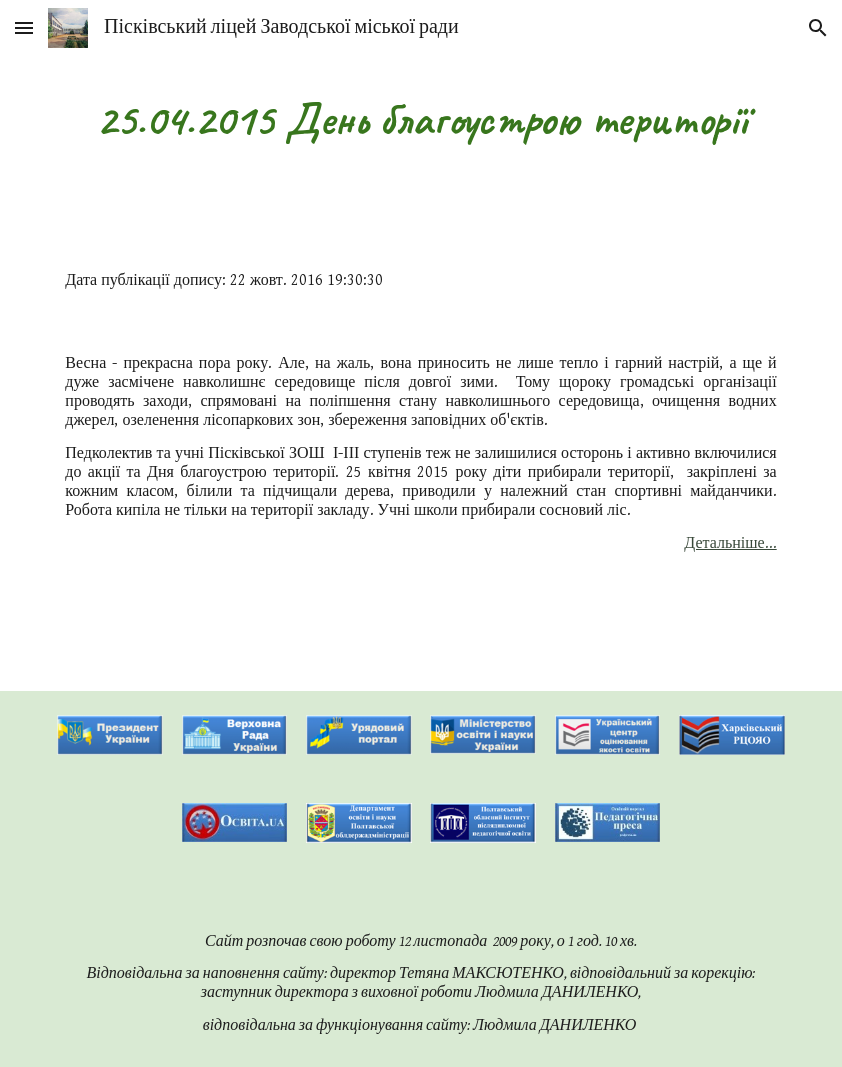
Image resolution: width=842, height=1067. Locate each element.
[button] (24, 27)
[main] (420, 119)
